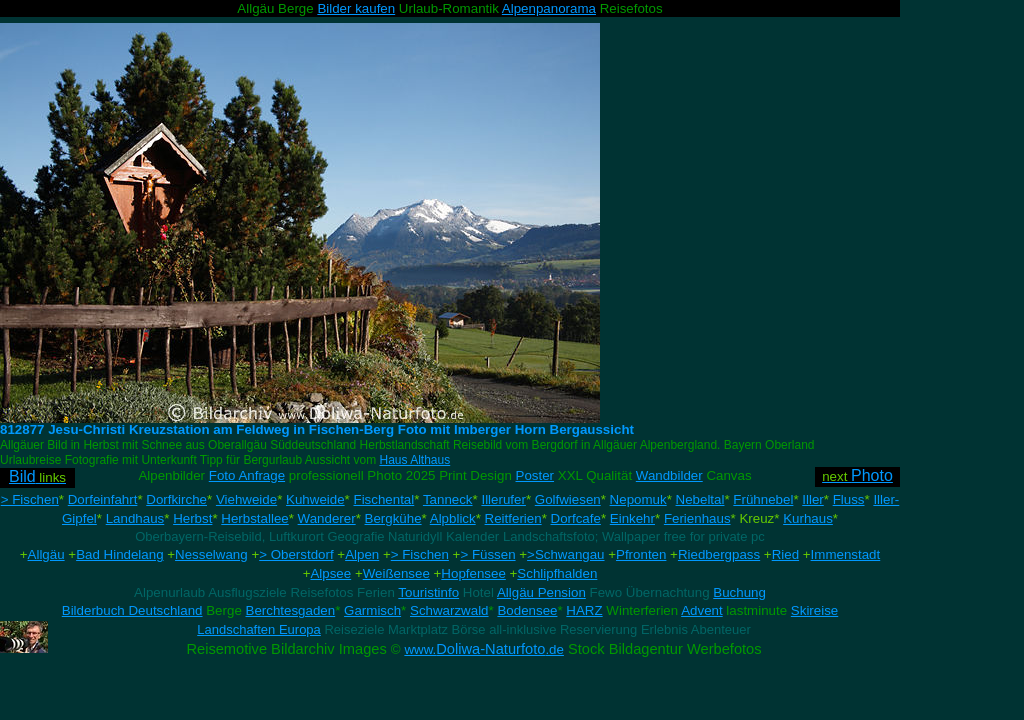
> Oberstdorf (296, 554)
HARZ (584, 610)
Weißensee (396, 573)
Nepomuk (638, 499)
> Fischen (30, 499)
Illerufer (503, 499)
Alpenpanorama (549, 8)
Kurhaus (808, 518)
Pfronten (641, 554)
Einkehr (632, 518)
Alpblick (453, 518)
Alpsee (330, 573)
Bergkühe (393, 518)
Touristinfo (428, 592)
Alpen (362, 554)
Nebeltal (700, 499)
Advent (702, 610)
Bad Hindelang (119, 554)
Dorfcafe (576, 518)
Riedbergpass (719, 554)
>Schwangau (565, 554)
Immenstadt (846, 554)
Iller (812, 499)
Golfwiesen (568, 499)
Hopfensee (473, 573)
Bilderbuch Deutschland (132, 610)
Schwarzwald (449, 610)
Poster (535, 475)
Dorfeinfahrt (103, 499)
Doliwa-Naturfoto (484, 649)
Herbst (192, 518)
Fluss (849, 499)
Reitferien (513, 518)
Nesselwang (211, 554)
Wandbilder (669, 475)
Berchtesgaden (291, 610)
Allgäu (46, 554)
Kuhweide (315, 499)
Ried (785, 554)
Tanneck (448, 499)
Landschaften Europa (259, 629)
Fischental (383, 499)
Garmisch (372, 610)
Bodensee (527, 610)
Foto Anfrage (247, 475)
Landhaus (135, 518)
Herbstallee (254, 518)
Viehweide (246, 499)
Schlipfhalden (557, 573)
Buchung (739, 592)
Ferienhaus (697, 518)
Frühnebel (763, 499)
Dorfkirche (176, 499)
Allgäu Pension (541, 592)
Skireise (814, 610)
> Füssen (487, 554)
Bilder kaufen (356, 8)
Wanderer (327, 518)
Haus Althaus (415, 460)
